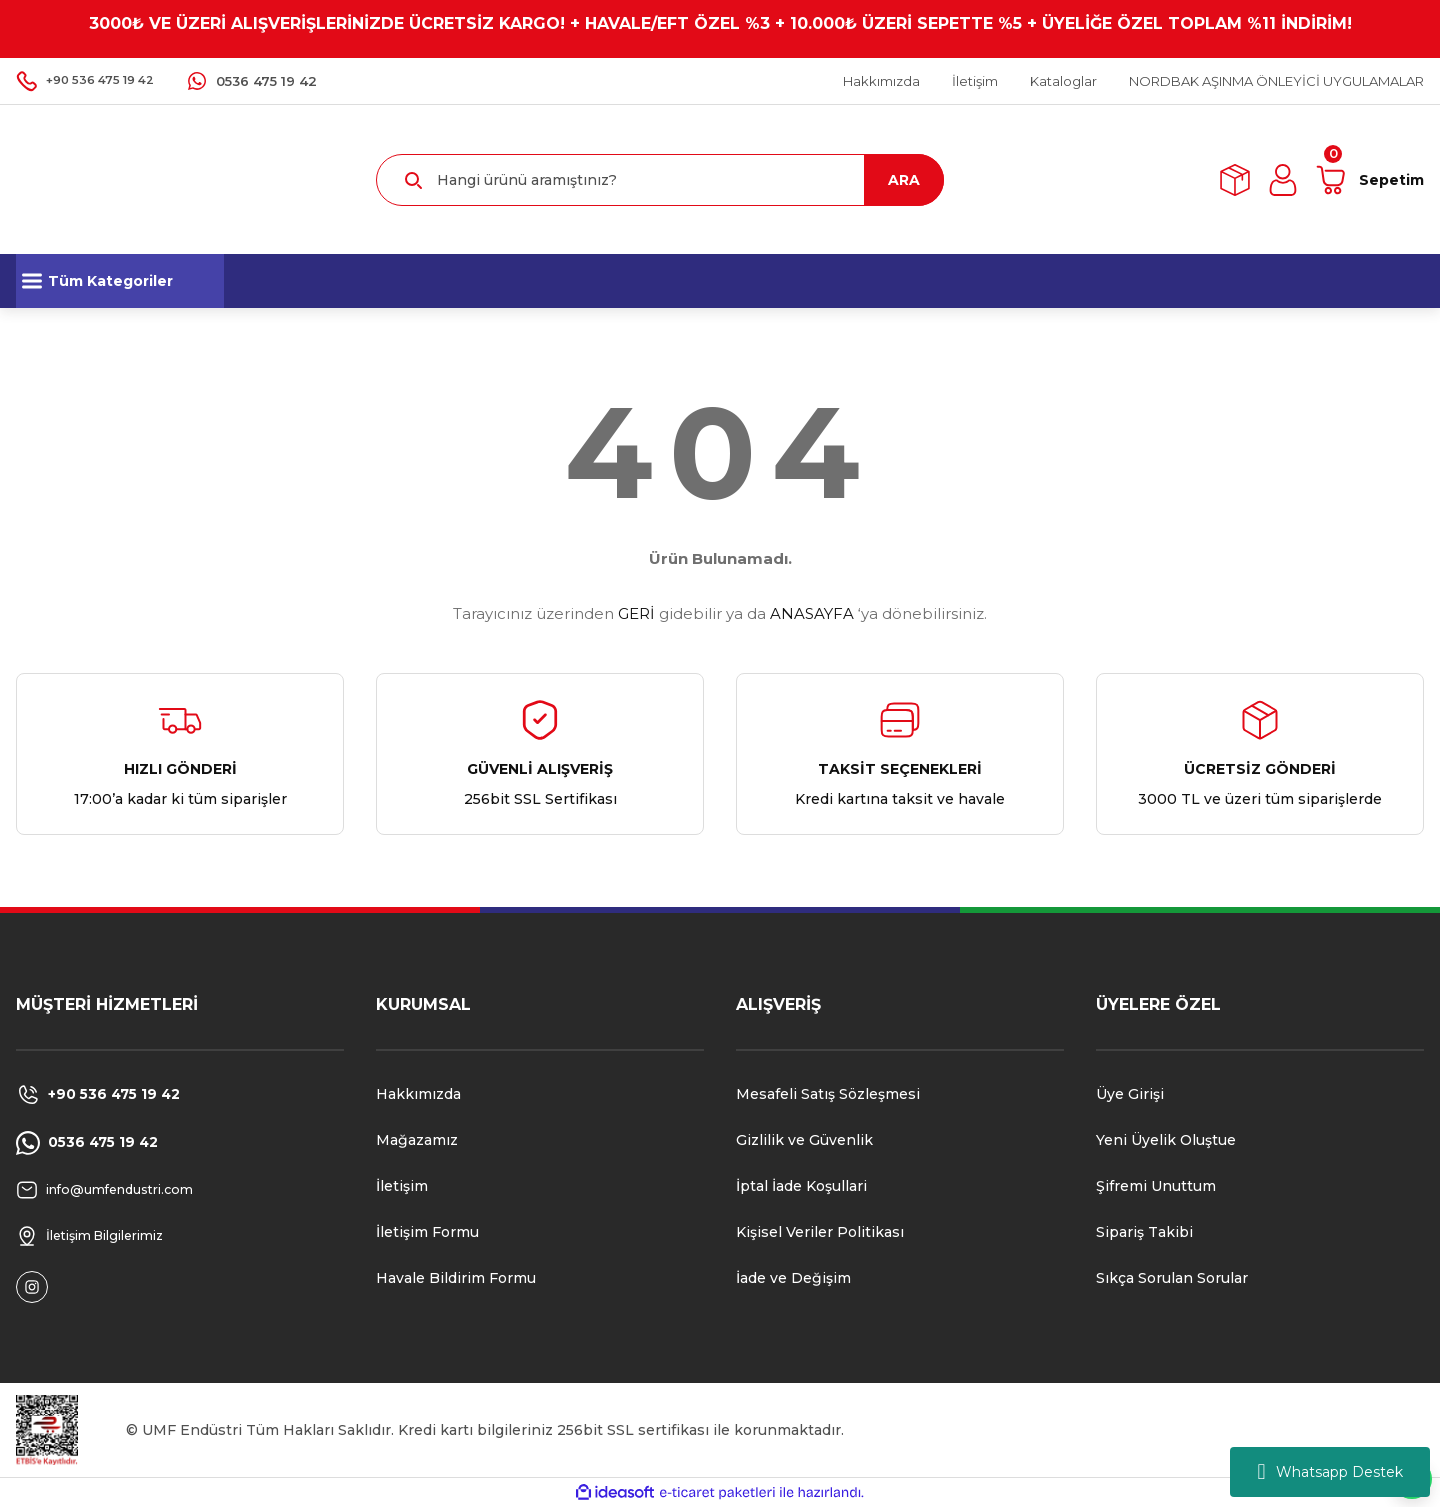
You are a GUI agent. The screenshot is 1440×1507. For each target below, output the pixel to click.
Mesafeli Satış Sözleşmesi (828, 1094)
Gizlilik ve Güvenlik (804, 1140)
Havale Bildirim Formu (456, 1278)
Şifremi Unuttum (1156, 1186)
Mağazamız (417, 1140)
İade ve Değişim (793, 1278)
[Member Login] (1283, 180)
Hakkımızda (418, 1094)
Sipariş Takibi (1144, 1232)
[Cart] (1369, 180)
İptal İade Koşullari (801, 1186)
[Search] (660, 180)
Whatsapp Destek (1329, 1472)
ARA (904, 180)
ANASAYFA (812, 613)
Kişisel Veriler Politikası (820, 1232)
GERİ (636, 613)
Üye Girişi (1130, 1094)
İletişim (402, 1186)
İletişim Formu (427, 1232)
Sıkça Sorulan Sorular (1172, 1278)
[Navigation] (120, 281)
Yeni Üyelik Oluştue (1166, 1140)
